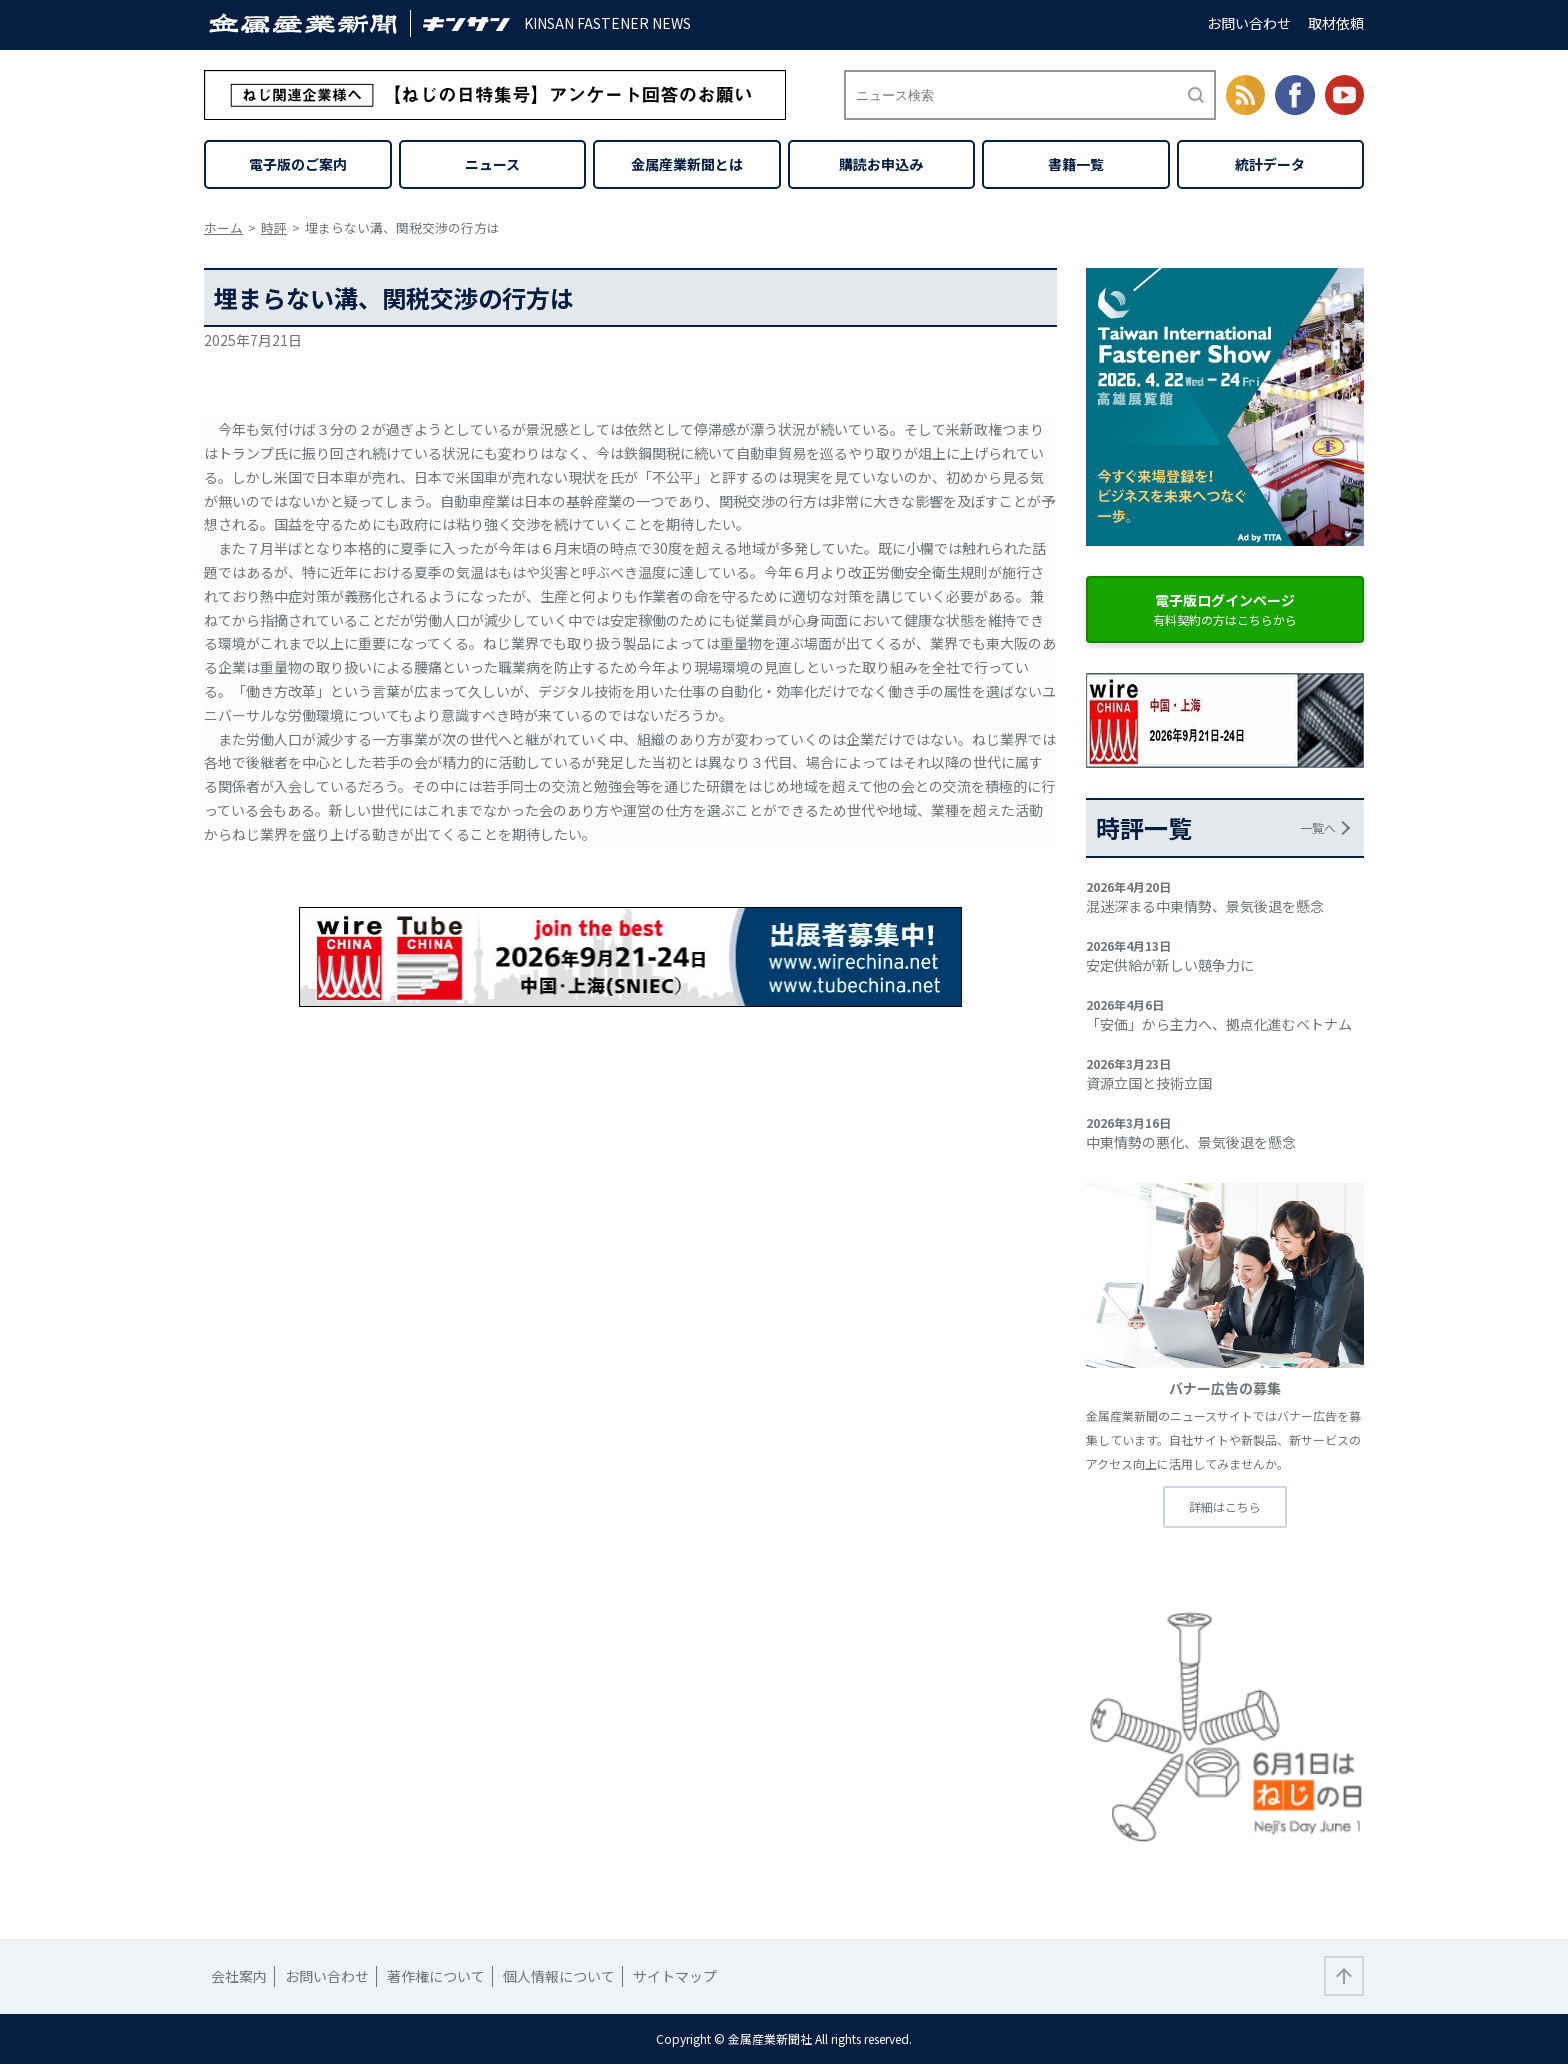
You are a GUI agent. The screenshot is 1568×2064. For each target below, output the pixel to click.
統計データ (1270, 164)
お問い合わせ (1249, 23)
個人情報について (559, 1976)
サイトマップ (675, 1976)
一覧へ (1318, 827)
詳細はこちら (1225, 1506)
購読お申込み (881, 164)
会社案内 (239, 1976)
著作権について (436, 1976)
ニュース (492, 164)
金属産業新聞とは (687, 164)
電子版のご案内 (298, 164)
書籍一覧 (1076, 164)
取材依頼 (1336, 23)
